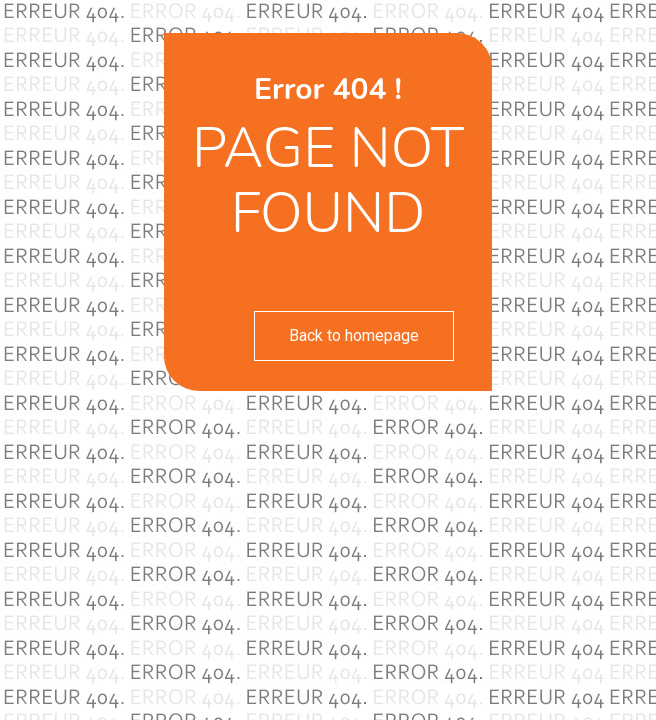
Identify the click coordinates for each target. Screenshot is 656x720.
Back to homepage (354, 335)
